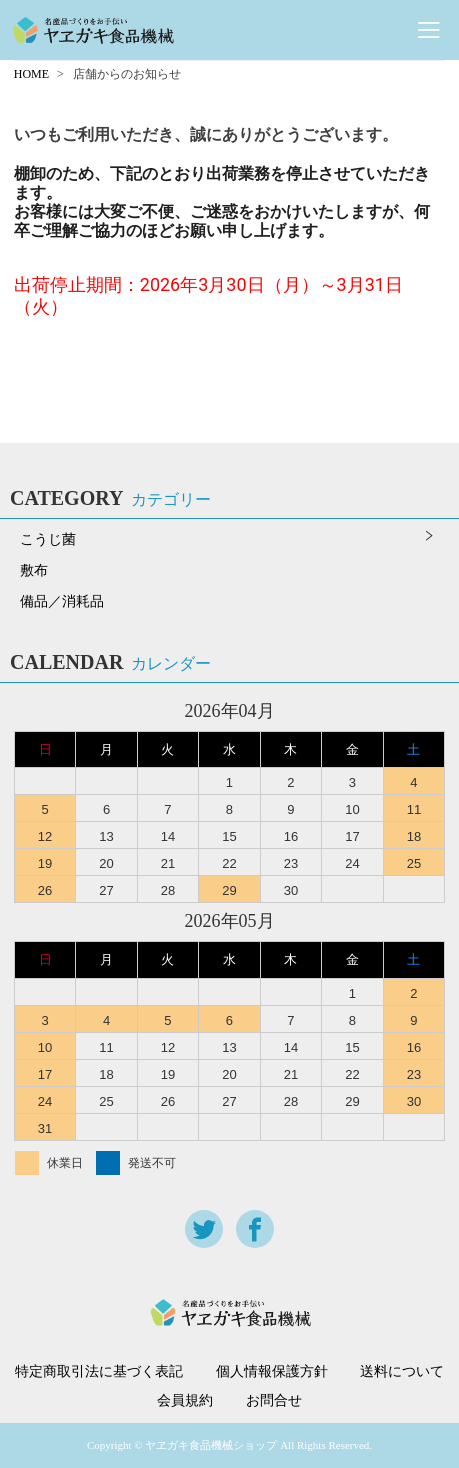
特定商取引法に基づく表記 (99, 1372)
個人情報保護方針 (272, 1372)
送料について (402, 1372)
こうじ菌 (48, 539)
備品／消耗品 (62, 601)
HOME (31, 74)
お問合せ (274, 1401)
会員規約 (185, 1401)
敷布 (34, 570)
